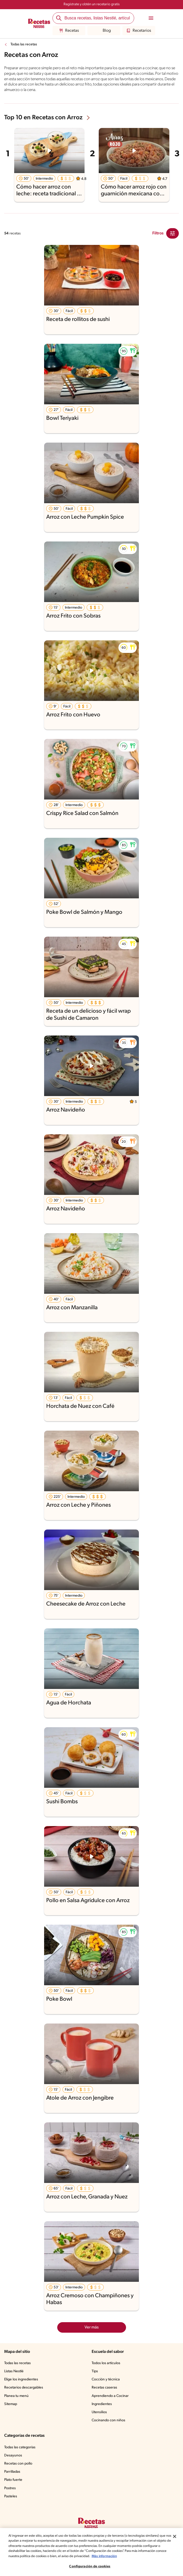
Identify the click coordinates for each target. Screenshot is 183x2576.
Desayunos (13, 2456)
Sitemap (11, 2404)
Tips (95, 2371)
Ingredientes (102, 2404)
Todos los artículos (107, 2363)
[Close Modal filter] (172, 233)
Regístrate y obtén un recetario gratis (91, 4)
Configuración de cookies (90, 2566)
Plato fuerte (13, 2480)
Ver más (91, 2327)
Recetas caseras (105, 2388)
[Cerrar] (174, 2536)
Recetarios (138, 30)
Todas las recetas (25, 44)
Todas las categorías (21, 2447)
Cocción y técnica (106, 2380)
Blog (103, 30)
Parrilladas (13, 2472)
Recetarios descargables (24, 2388)
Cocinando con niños (109, 2420)
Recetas (69, 30)
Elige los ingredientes (21, 2380)
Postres (10, 2488)
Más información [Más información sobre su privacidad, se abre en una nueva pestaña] (139, 2556)
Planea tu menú (17, 2396)
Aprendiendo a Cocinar (110, 2396)
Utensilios (100, 2412)
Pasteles (11, 2496)
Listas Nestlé (14, 2371)
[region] (91, 2552)
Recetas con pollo (18, 2464)
